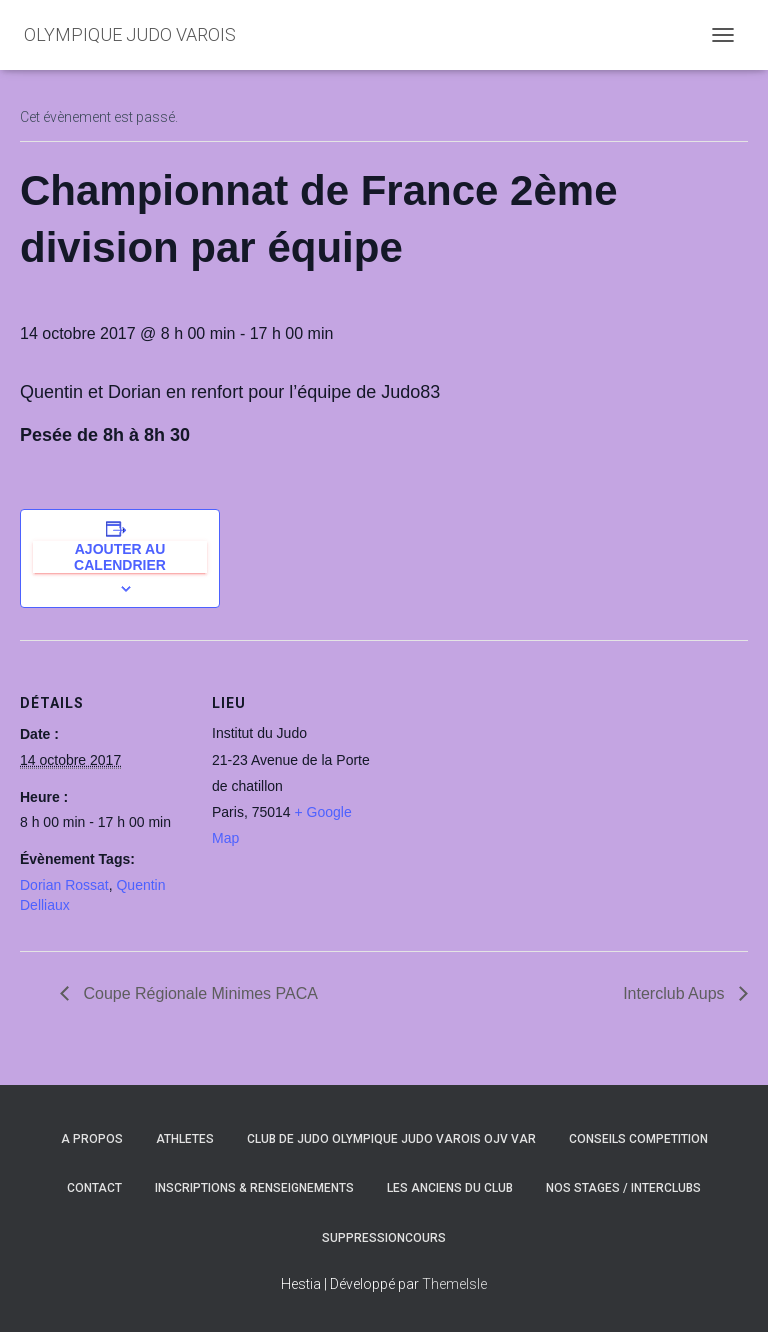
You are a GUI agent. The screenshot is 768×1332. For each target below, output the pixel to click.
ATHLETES (185, 1139)
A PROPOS (92, 1139)
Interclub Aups (676, 993)
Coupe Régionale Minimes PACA (198, 993)
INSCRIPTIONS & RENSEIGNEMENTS (254, 1188)
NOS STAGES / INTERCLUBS (623, 1188)
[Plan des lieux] (509, 778)
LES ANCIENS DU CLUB (450, 1188)
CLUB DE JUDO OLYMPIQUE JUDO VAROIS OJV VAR (391, 1139)
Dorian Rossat (64, 885)
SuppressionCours (384, 1238)
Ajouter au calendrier (120, 557)
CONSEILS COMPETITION (638, 1139)
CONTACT (94, 1188)
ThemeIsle (454, 1284)
